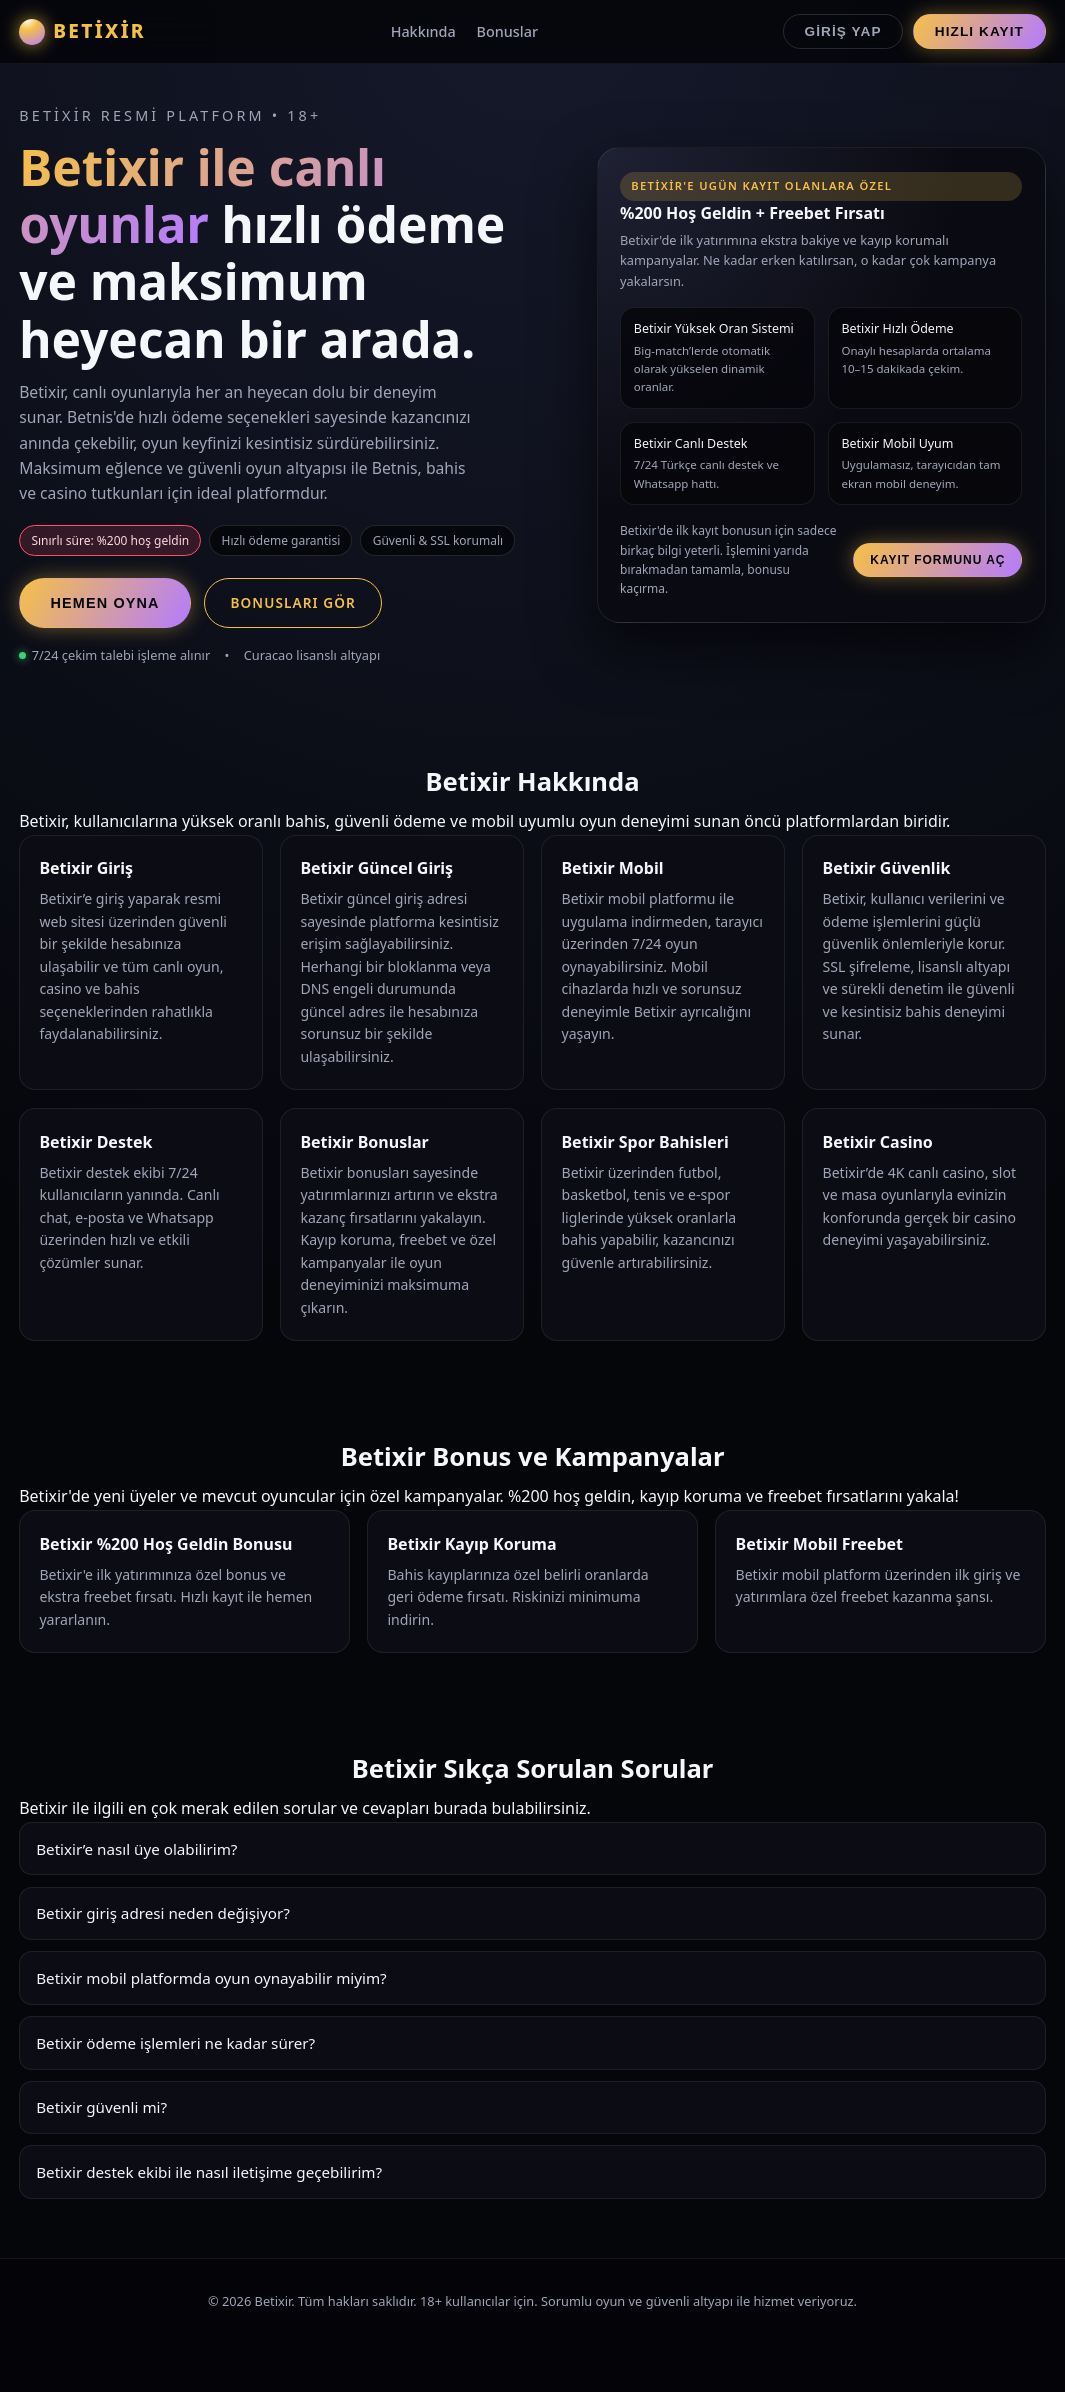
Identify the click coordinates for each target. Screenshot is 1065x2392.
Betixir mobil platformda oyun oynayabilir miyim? (211, 1978)
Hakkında (423, 31)
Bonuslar (507, 31)
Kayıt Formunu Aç (937, 560)
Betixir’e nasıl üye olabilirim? (136, 1849)
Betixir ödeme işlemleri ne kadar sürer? (175, 2043)
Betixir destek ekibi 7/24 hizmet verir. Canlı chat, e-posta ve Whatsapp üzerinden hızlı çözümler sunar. (532, 2179)
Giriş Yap (843, 31)
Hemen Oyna (105, 603)
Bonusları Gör (292, 602)
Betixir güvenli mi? (101, 2107)
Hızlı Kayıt (979, 31)
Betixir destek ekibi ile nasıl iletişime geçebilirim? (209, 2172)
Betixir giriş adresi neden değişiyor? (163, 1913)
